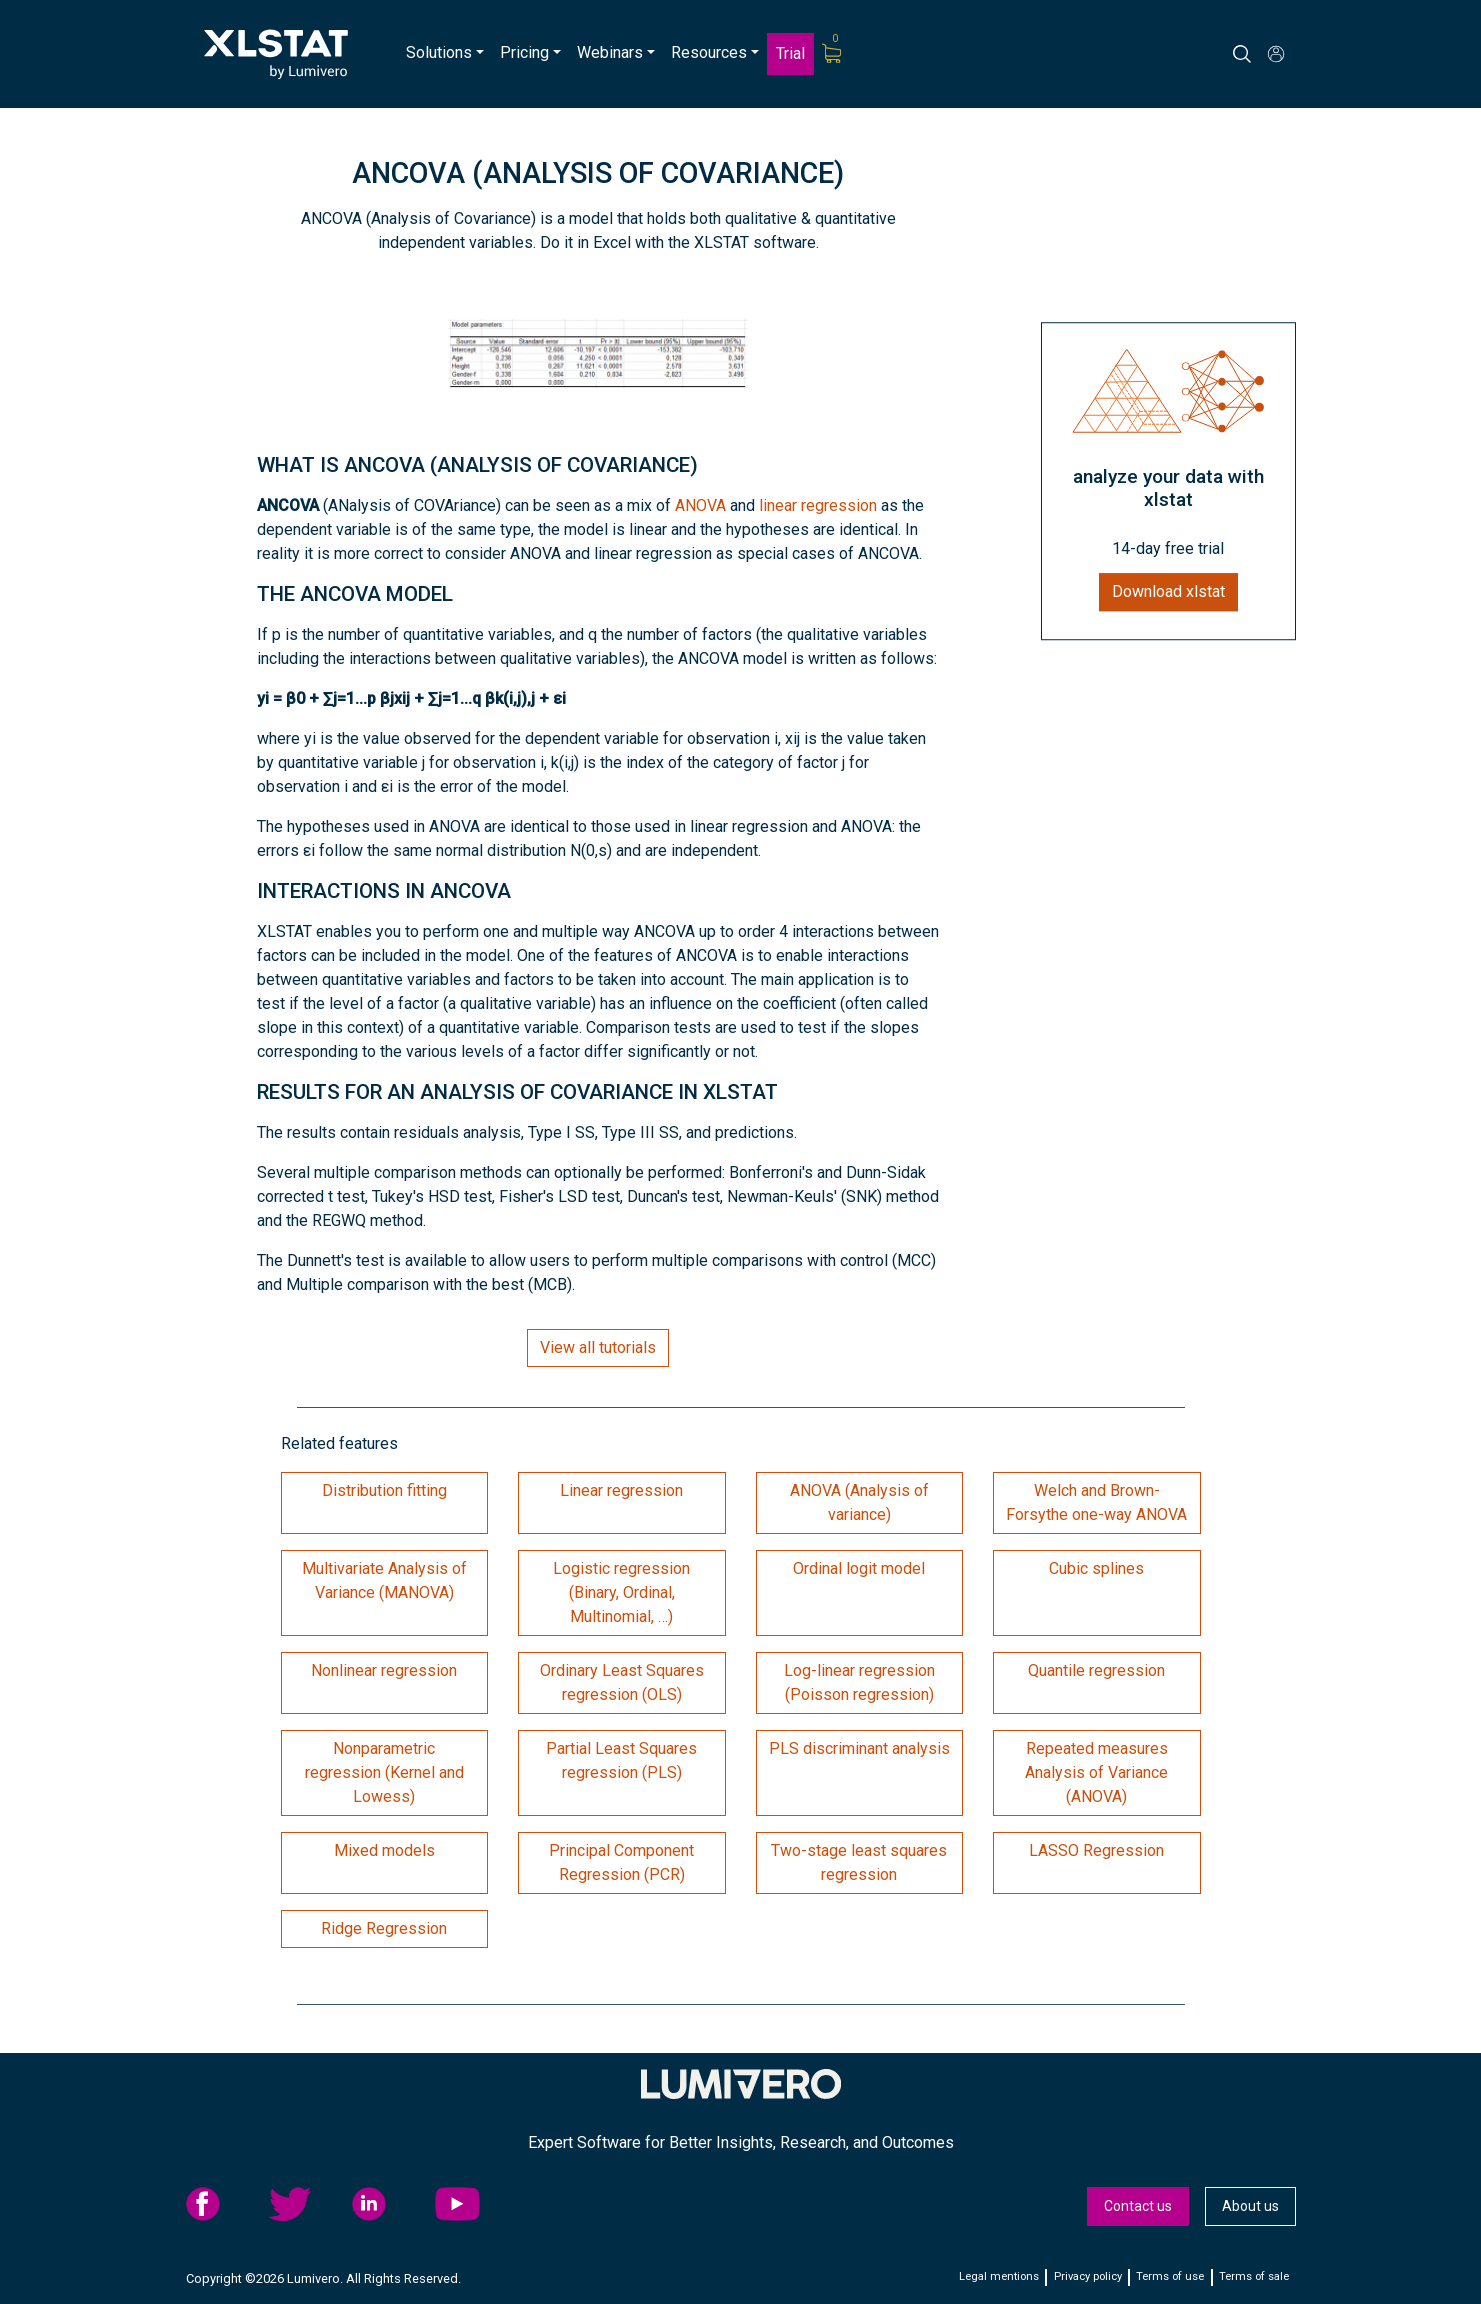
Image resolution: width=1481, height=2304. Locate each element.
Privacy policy (1088, 2276)
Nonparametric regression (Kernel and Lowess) (384, 1772)
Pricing (524, 52)
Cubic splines (1096, 1568)
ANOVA (700, 505)
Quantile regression (1096, 1670)
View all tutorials (598, 1347)
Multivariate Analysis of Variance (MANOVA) (384, 1580)
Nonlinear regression (384, 1670)
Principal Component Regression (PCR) (621, 1862)
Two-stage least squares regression (859, 1862)
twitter (305, 2204)
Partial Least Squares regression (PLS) (621, 1760)
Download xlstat (1168, 592)
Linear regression (621, 1490)
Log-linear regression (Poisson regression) (859, 1682)
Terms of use (1170, 2276)
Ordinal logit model (859, 1568)
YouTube (471, 2204)
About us (1250, 2206)
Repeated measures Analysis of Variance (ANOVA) (1096, 1772)
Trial (790, 53)
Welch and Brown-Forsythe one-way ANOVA (1096, 1502)
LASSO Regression (1096, 1850)
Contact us (1138, 2206)
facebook (222, 2204)
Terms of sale (1254, 2276)
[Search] (1261, 54)
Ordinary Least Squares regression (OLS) (622, 1682)
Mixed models (384, 1850)
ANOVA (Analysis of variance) (859, 1502)
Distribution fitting (384, 1490)
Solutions (439, 52)
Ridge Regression (384, 1928)
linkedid (388, 2204)
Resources (709, 52)
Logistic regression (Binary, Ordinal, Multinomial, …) (621, 1592)
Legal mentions (999, 2276)
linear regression (818, 505)
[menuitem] (445, 54)
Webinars (610, 52)
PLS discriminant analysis (859, 1748)
